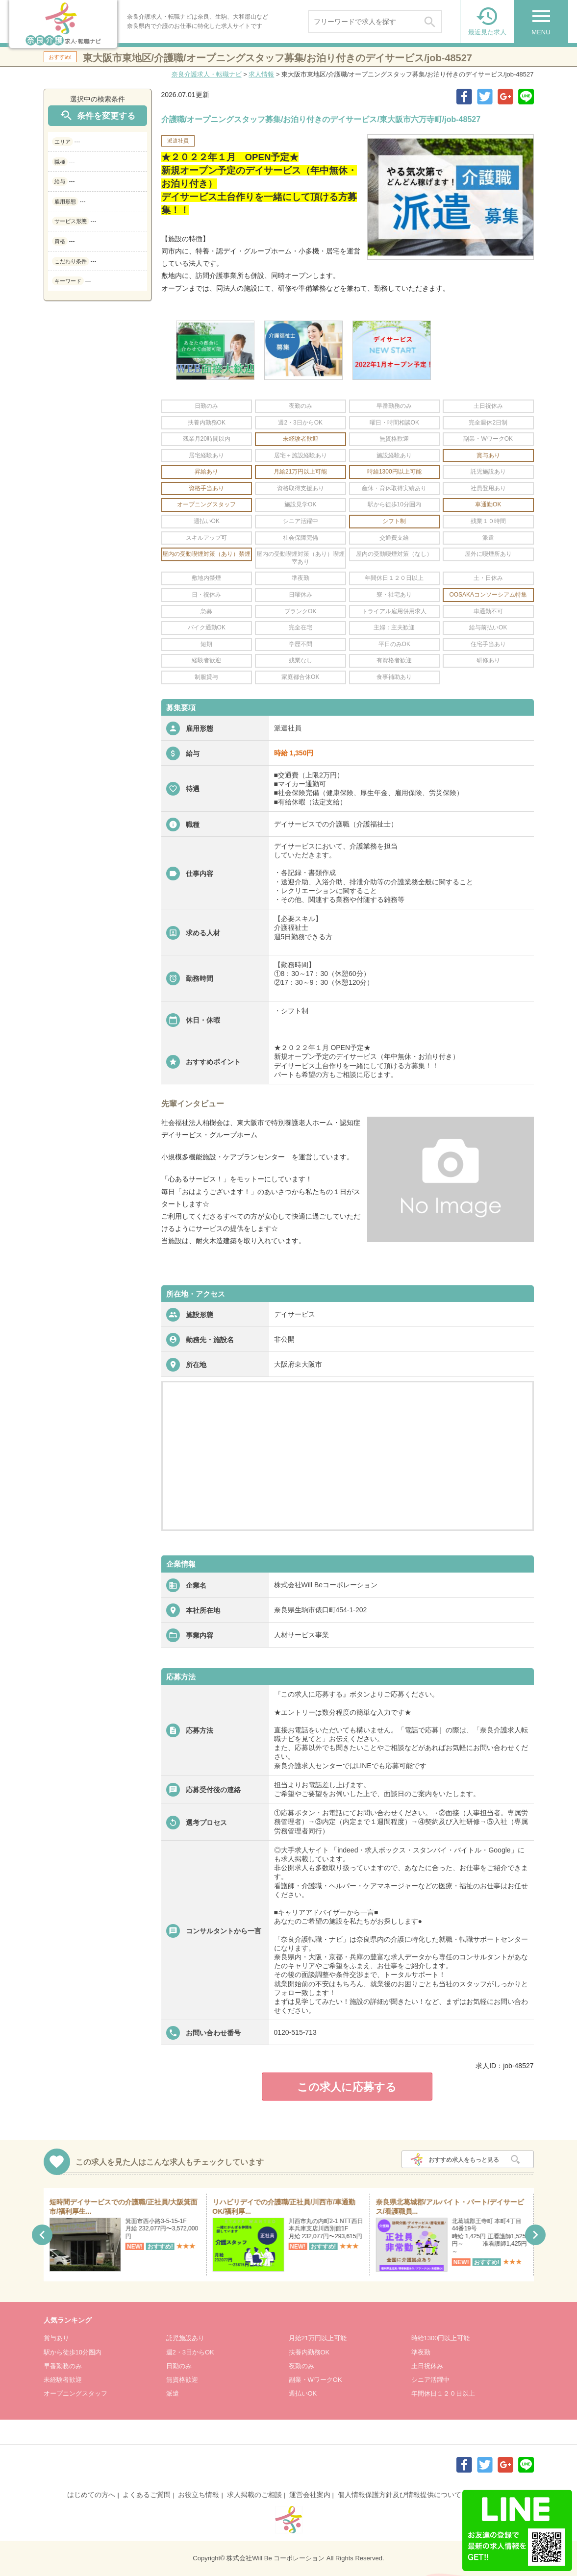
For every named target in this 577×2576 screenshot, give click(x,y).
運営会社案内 (309, 2495)
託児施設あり (185, 2338)
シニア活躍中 (430, 2379)
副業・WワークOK (315, 2379)
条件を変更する (97, 115)
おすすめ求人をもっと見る (463, 2159)
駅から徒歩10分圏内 (72, 2352)
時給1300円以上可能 (440, 2338)
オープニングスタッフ (75, 2393)
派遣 (172, 2393)
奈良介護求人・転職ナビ (207, 74)
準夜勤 (420, 2352)
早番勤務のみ (63, 2366)
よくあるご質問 (147, 2495)
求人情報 (261, 74)
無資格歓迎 (182, 2379)
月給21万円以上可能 (318, 2338)
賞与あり (56, 2338)
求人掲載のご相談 (254, 2495)
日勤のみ (179, 2366)
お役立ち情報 (198, 2495)
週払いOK (303, 2393)
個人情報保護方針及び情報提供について (399, 2495)
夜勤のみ (301, 2366)
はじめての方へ (91, 2495)
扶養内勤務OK (309, 2352)
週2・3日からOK (190, 2352)
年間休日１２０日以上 (443, 2393)
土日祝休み (427, 2366)
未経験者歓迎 (63, 2379)
